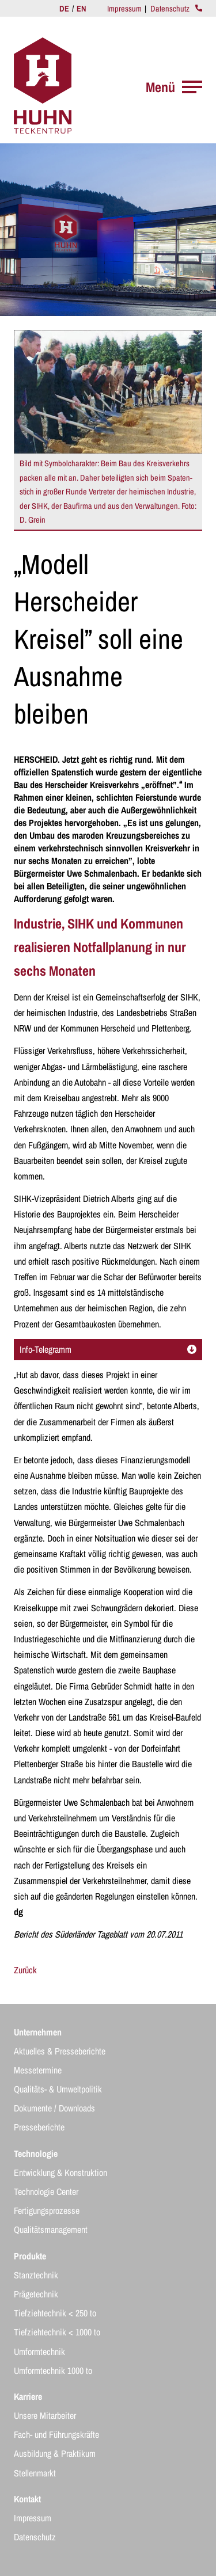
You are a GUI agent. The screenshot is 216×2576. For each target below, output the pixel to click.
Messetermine (38, 2070)
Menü (174, 87)
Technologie (36, 2153)
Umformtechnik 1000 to (53, 2370)
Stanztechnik (36, 2275)
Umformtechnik (39, 2351)
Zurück (25, 1970)
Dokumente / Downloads (54, 2108)
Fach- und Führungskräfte (56, 2434)
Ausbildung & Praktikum (55, 2453)
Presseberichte (39, 2127)
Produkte (30, 2256)
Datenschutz (170, 8)
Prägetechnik (36, 2294)
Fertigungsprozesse (46, 2210)
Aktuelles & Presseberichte (59, 2051)
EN (81, 8)
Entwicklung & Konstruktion (60, 2172)
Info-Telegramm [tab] (108, 1349)
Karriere (28, 2396)
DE (65, 8)
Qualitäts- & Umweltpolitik (58, 2089)
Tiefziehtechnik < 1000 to (57, 2332)
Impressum (124, 8)
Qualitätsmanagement (51, 2229)
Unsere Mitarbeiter (45, 2415)
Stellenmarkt (35, 2473)
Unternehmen (38, 2032)
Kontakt (27, 2499)
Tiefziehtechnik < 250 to (55, 2313)
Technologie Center (46, 2191)
